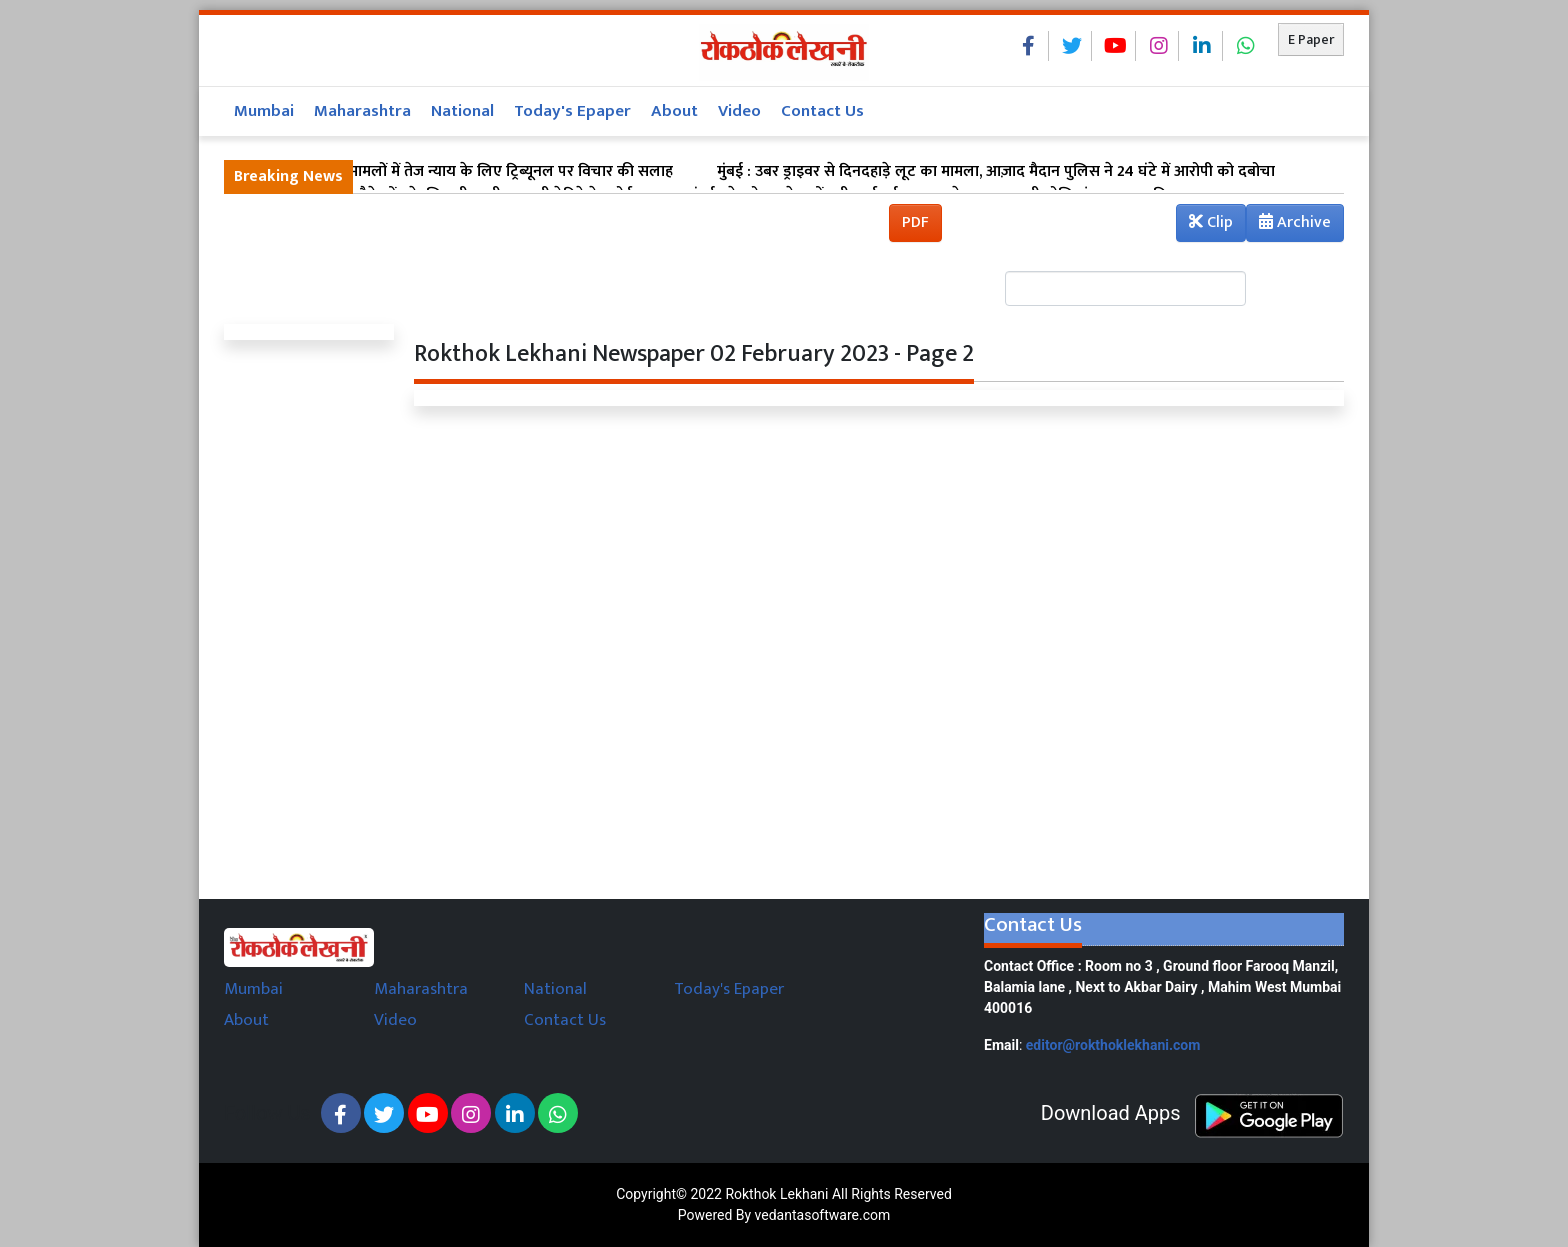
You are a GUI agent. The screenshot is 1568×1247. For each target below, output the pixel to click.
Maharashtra (362, 111)
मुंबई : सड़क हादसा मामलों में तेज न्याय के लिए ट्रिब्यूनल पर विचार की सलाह (453, 172)
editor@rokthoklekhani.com (1113, 1045)
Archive (1289, 225)
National (462, 111)
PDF (915, 222)
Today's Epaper (572, 111)
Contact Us (822, 111)
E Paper (1311, 39)
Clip (1211, 222)
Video (739, 111)
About (674, 111)
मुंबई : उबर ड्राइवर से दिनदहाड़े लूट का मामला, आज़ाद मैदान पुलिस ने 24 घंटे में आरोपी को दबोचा (996, 172)
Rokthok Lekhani (776, 1194)
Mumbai (264, 111)
